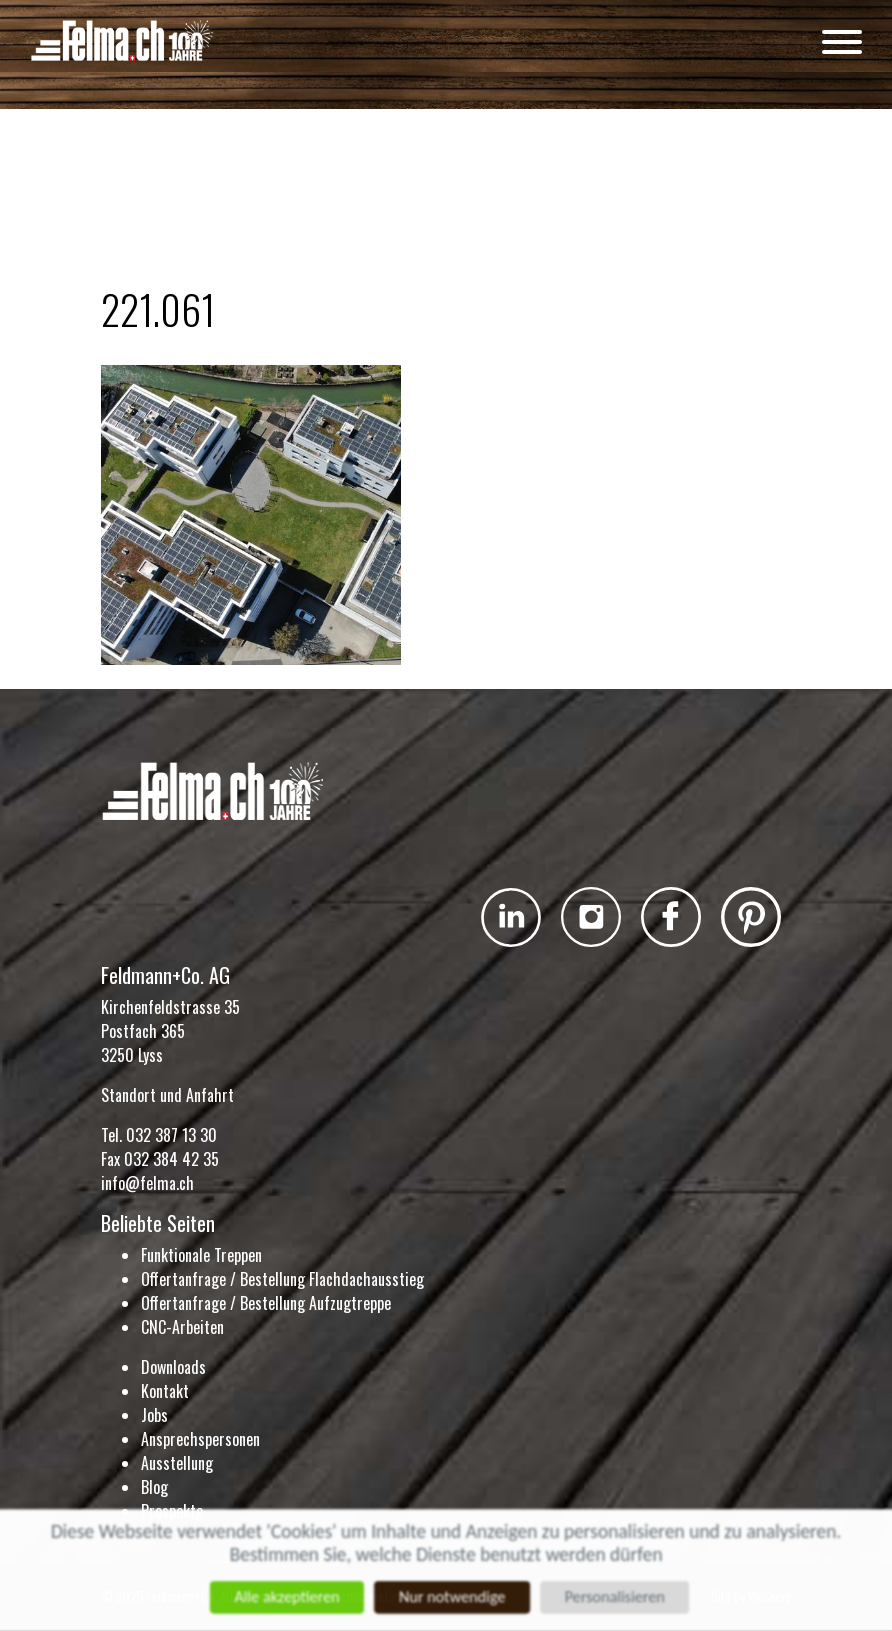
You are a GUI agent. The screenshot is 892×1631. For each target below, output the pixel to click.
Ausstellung (177, 1463)
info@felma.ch (147, 1183)
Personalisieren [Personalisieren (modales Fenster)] (618, 1598)
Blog (154, 1487)
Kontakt (165, 1391)
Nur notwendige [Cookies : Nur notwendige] (452, 1598)
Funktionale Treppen (201, 1255)
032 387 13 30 (171, 1135)
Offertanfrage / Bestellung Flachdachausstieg (282, 1279)
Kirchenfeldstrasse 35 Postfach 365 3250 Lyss (170, 1031)
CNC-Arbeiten (182, 1327)
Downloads (173, 1367)
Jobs (154, 1415)
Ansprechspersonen (200, 1439)
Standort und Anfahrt (167, 1095)
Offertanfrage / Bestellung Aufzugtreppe (266, 1303)
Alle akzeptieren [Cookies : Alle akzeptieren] (284, 1598)
